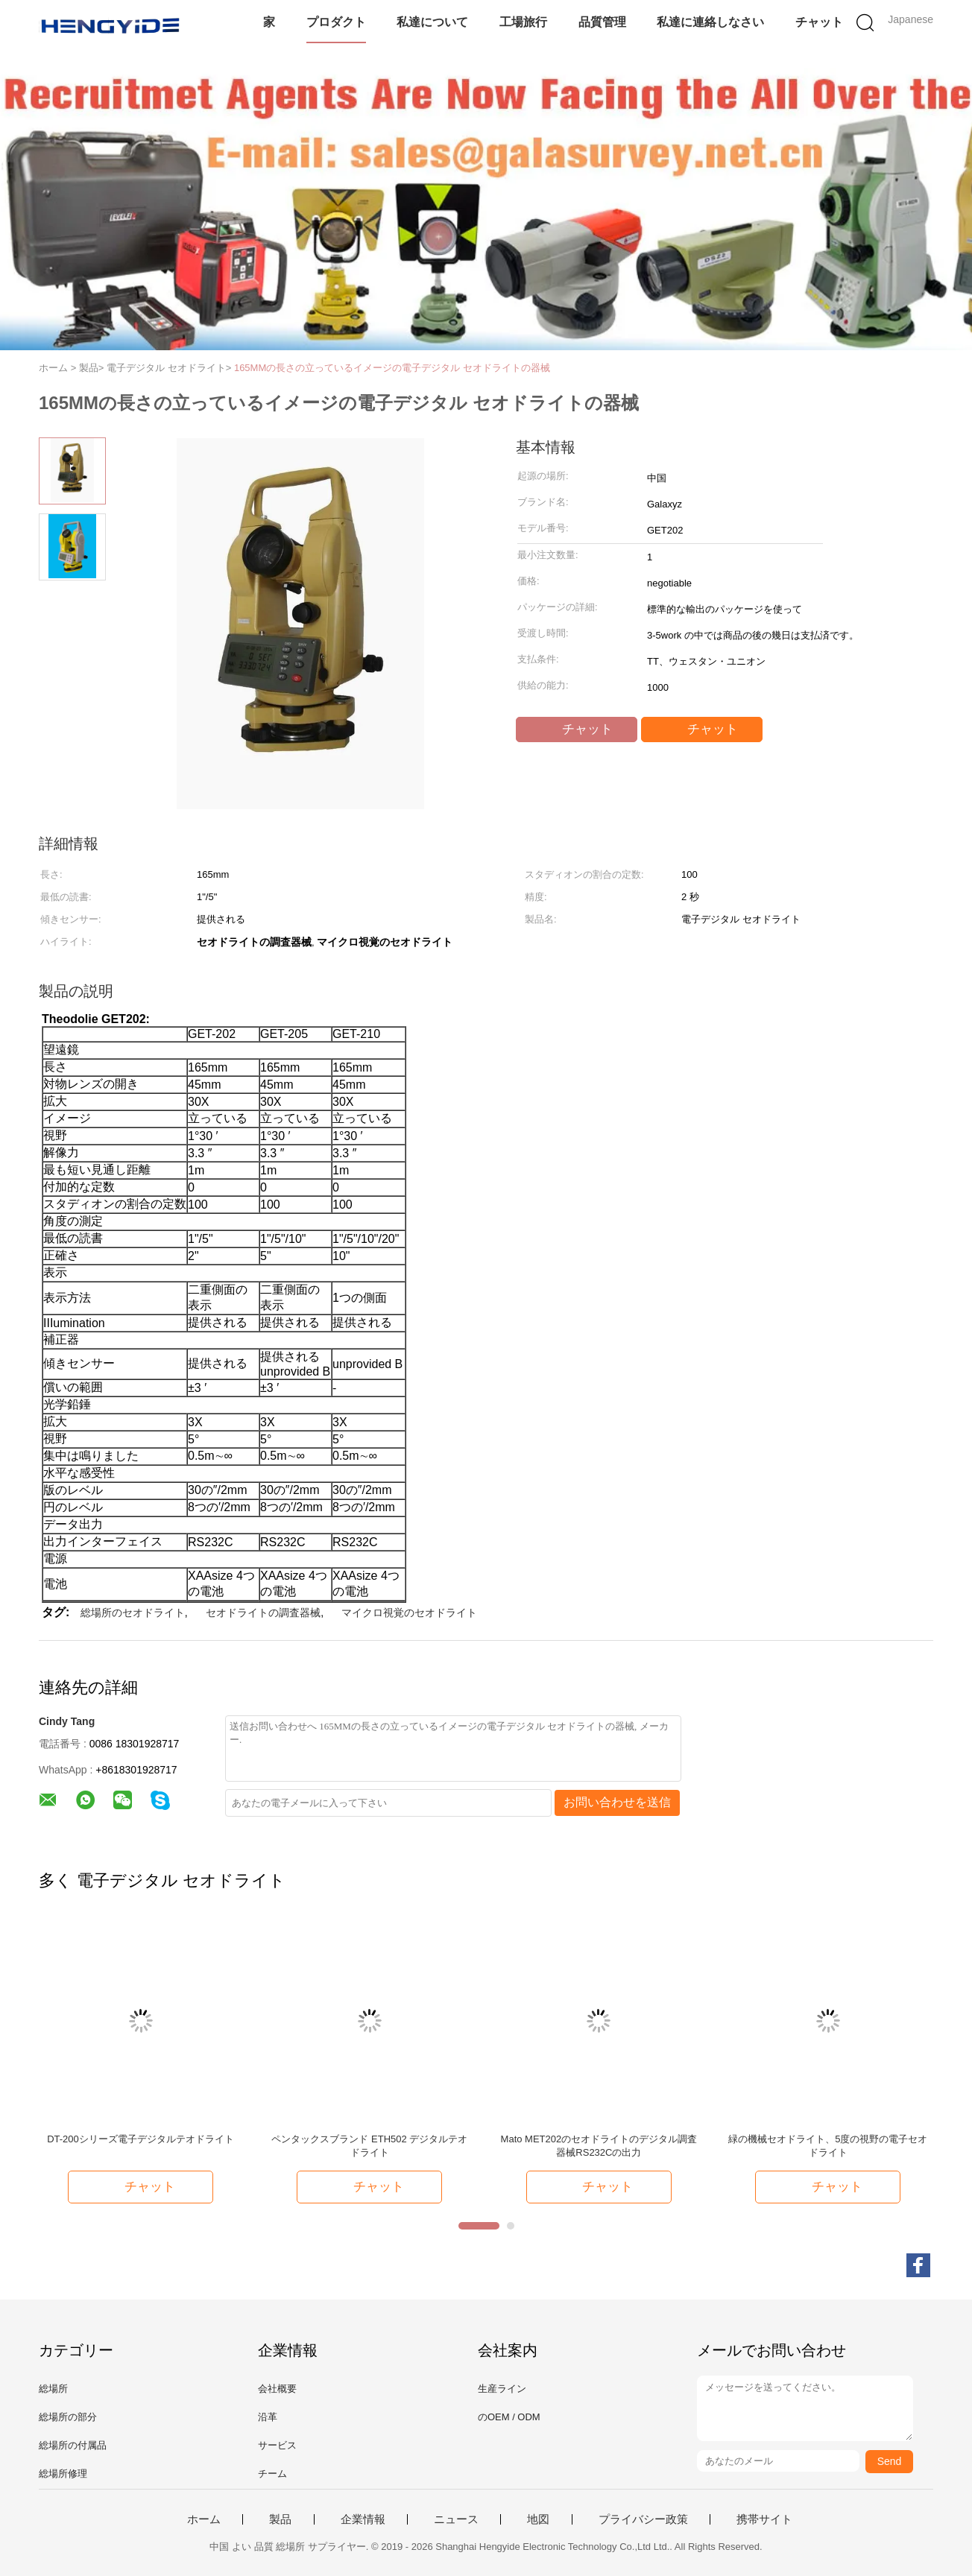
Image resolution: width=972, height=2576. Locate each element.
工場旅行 (523, 22)
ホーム (204, 2519)
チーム (272, 2473)
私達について (432, 22)
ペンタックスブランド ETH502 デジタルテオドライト (369, 2145)
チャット (819, 22)
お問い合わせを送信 (617, 1802)
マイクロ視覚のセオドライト (409, 1612)
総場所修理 (63, 2473)
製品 (280, 2519)
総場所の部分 (68, 2416)
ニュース (456, 2519)
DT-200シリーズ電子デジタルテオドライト (140, 2139)
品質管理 (602, 22)
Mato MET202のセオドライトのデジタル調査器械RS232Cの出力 (599, 2145)
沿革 (267, 2416)
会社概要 (277, 2388)
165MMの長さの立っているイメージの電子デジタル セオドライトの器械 (392, 367)
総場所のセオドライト (133, 1612)
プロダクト (336, 22)
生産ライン (502, 2388)
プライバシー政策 (643, 2519)
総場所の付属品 (73, 2445)
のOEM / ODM (509, 2416)
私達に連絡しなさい (710, 22)
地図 (538, 2519)
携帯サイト (764, 2519)
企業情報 (363, 2519)
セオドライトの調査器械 (263, 1612)
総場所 (53, 2388)
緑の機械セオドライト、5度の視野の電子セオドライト (827, 2145)
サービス (277, 2445)
